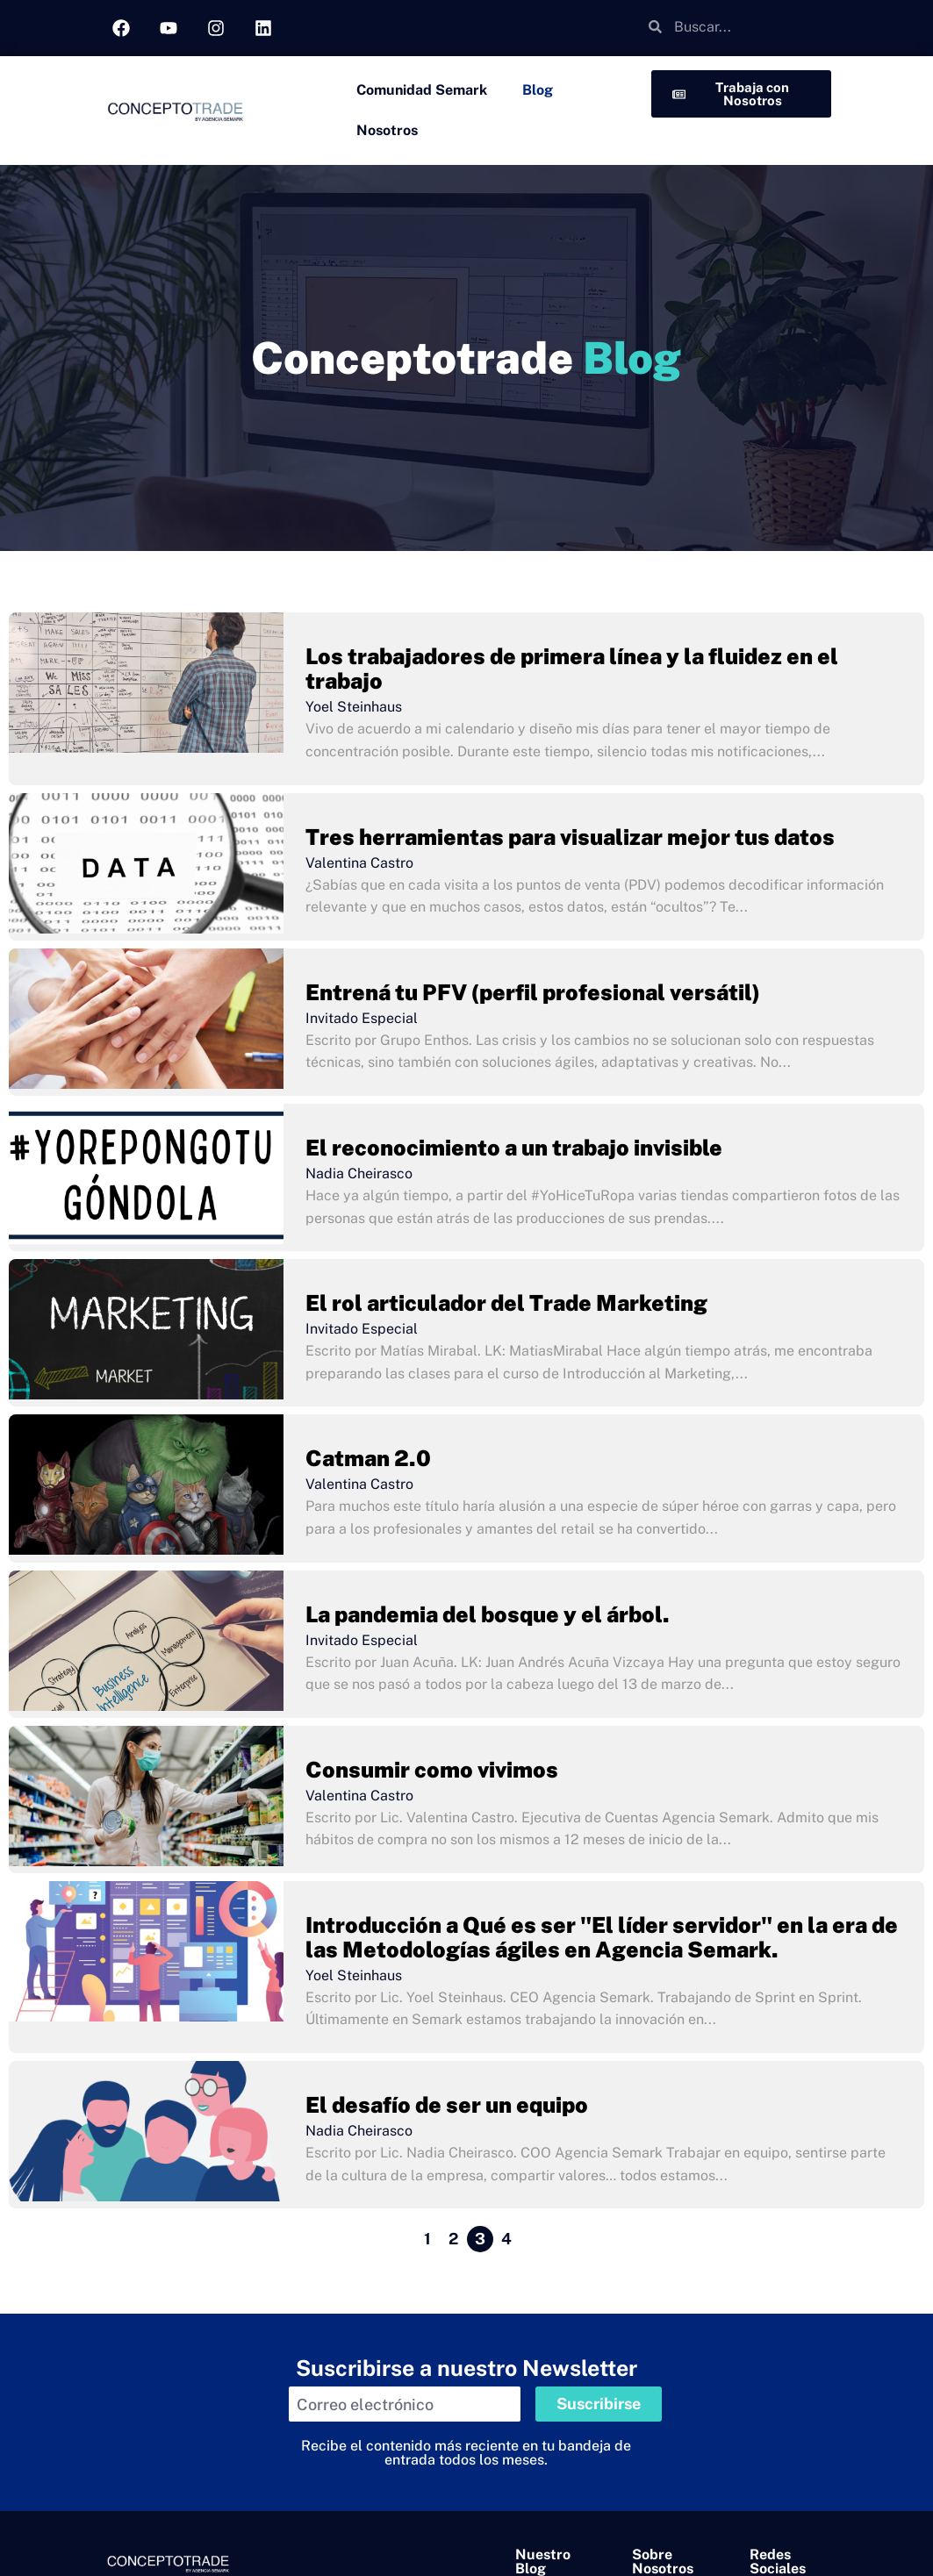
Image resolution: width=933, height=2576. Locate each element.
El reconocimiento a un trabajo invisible (513, 1147)
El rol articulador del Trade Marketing (506, 1303)
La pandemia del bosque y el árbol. (487, 1614)
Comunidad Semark (421, 90)
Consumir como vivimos (431, 1769)
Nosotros (387, 130)
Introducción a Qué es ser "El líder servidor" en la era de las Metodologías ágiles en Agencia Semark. (601, 1937)
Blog (537, 90)
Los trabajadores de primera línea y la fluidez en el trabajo (571, 668)
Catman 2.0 (368, 1458)
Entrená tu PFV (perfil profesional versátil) (532, 992)
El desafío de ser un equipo (446, 2105)
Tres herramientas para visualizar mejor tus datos (570, 837)
